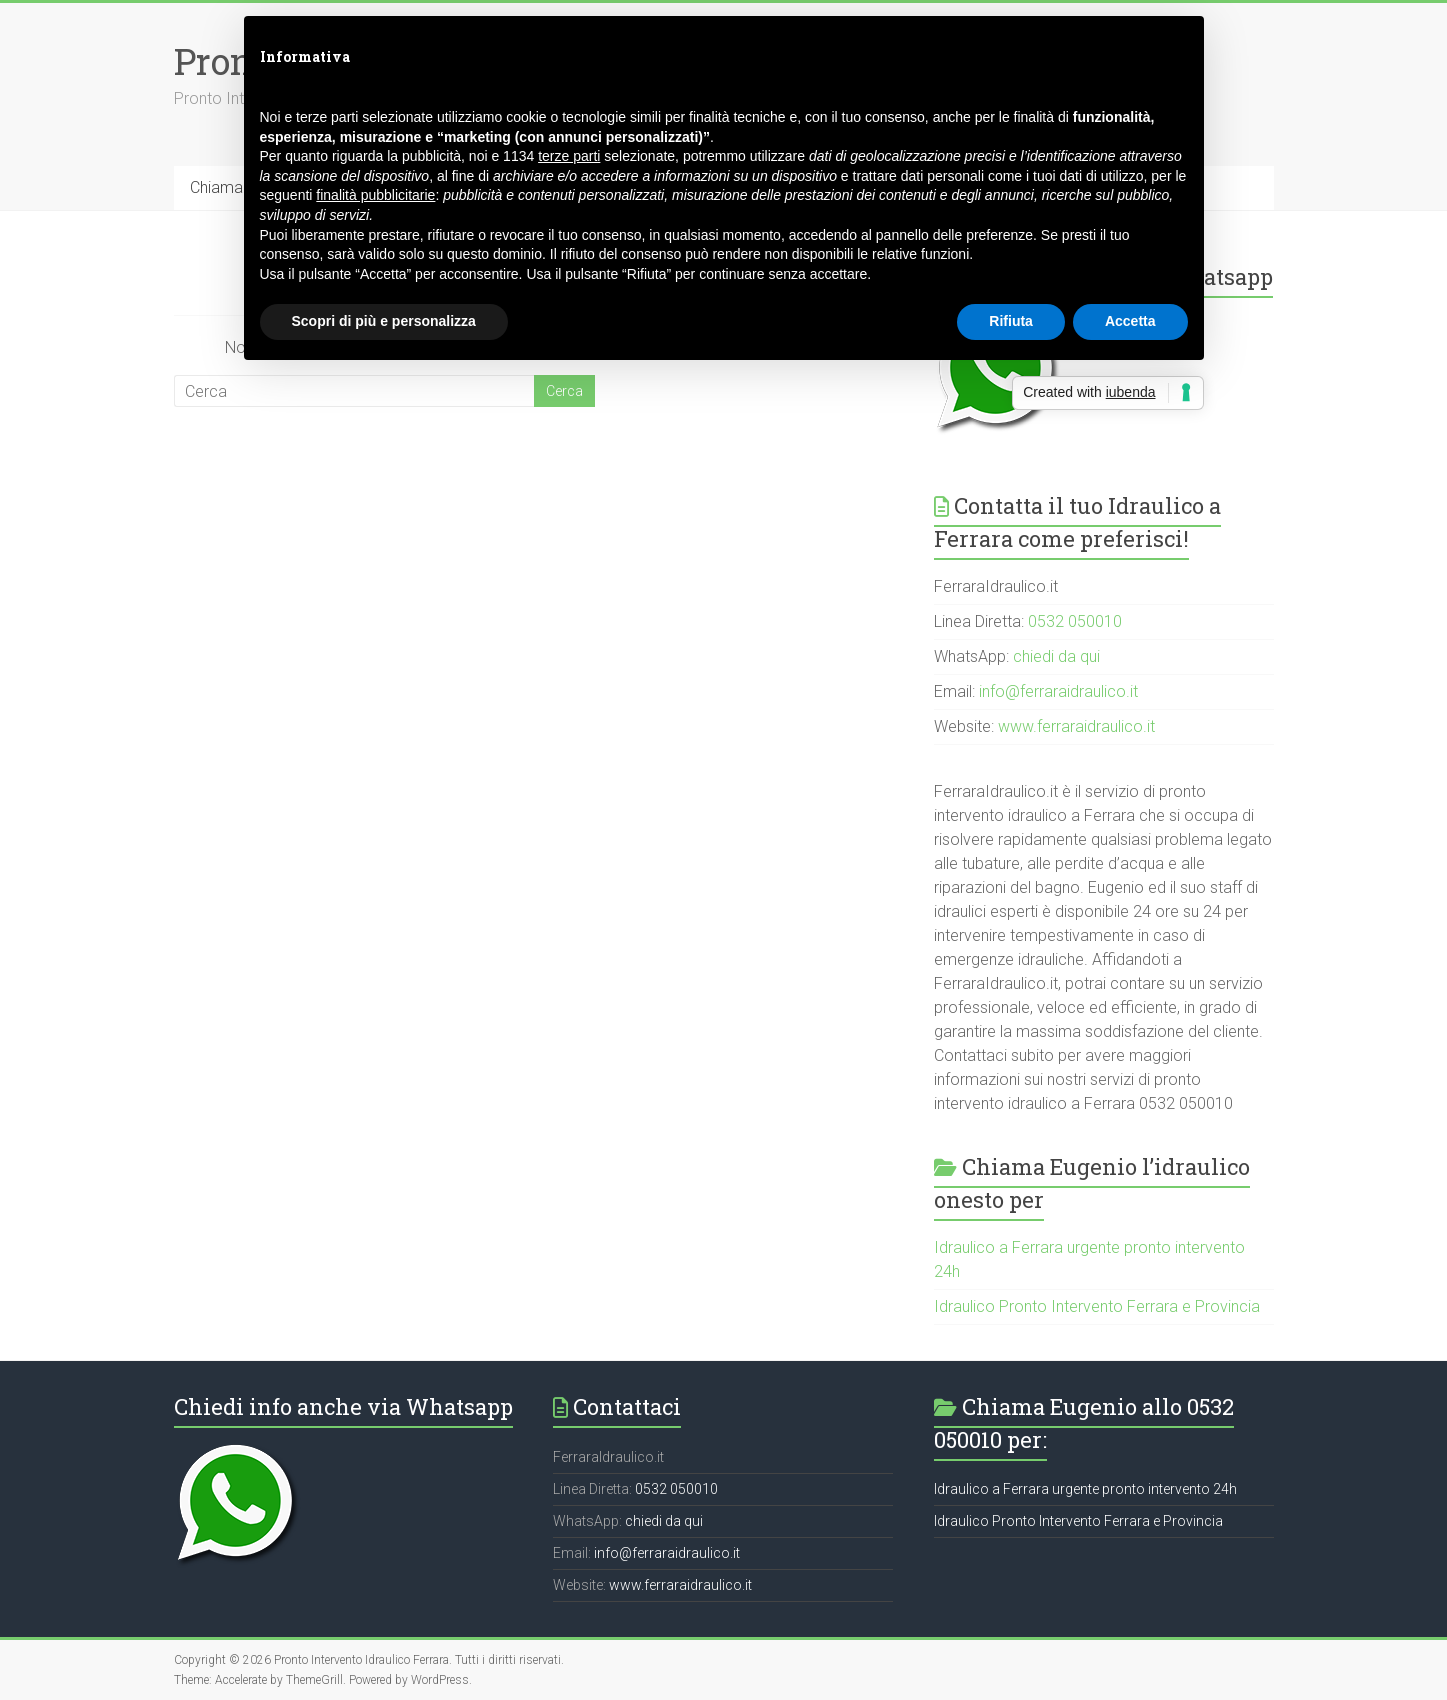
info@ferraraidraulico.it (1058, 691)
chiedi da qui (1056, 656)
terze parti (569, 156)
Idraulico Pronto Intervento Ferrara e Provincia (1097, 1306)
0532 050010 (1075, 621)
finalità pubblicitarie (375, 195)
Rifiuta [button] (1011, 321)
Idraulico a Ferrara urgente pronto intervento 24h (1085, 1489)
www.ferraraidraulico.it (1076, 726)
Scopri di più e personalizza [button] (384, 321)
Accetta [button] (1130, 321)
